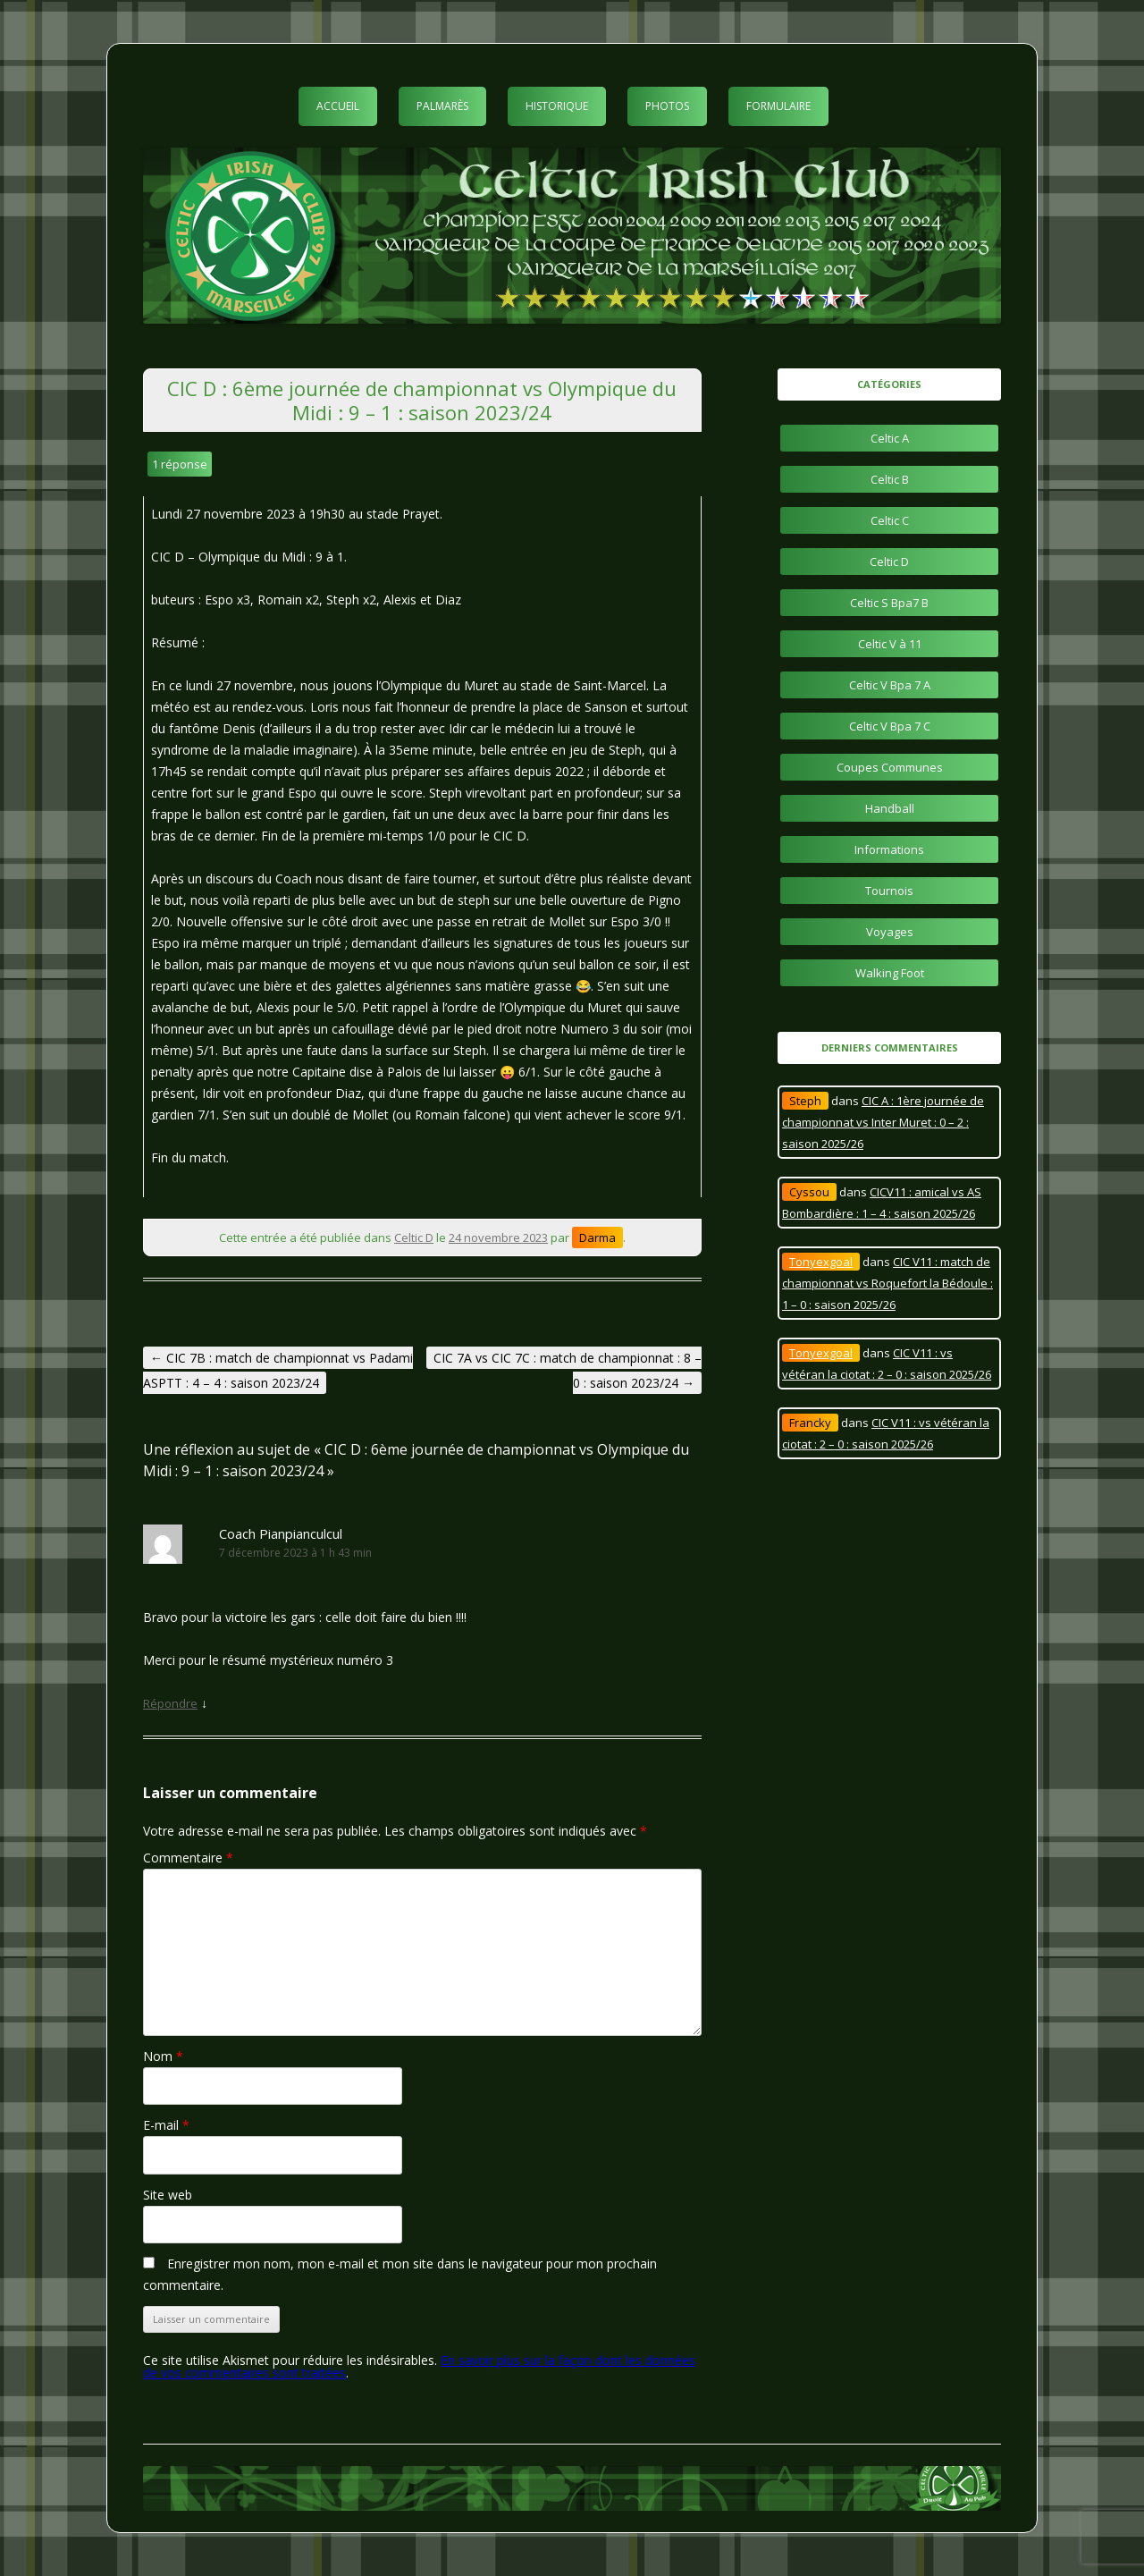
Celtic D (413, 1237)
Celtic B (890, 479)
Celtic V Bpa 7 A (889, 685)
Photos (667, 106)
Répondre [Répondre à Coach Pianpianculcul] (170, 1703)
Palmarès (442, 106)
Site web (167, 2194)
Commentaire (188, 1857)
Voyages (889, 932)
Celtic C (890, 520)
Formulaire (778, 106)
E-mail (166, 2124)
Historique (557, 106)
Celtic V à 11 (889, 644)
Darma (597, 1237)
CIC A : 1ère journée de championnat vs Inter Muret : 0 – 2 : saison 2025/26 (883, 1122)
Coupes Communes (890, 767)
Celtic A (890, 438)
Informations (889, 849)
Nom (163, 2056)
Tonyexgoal (821, 1262)
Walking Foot (889, 973)
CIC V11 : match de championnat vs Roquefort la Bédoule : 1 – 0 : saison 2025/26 (887, 1283)
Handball (889, 808)
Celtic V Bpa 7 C (889, 726)
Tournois (889, 891)
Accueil (337, 106)
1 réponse (179, 464)
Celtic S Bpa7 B (889, 603)
